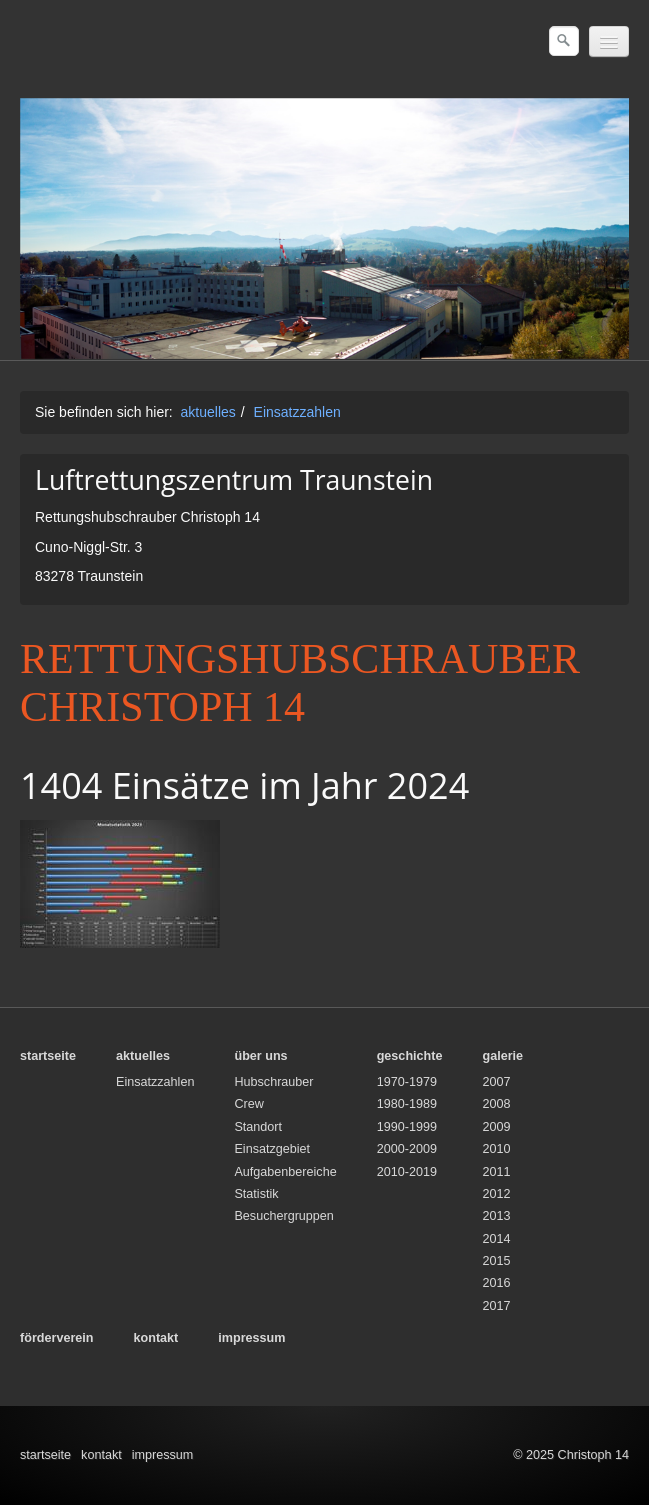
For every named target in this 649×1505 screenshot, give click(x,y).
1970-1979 (407, 1082)
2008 (496, 1104)
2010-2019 (407, 1172)
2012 (496, 1194)
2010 (496, 1149)
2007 (496, 1082)
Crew (248, 1104)
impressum (163, 1455)
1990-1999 (407, 1127)
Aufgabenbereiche (285, 1172)
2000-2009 (407, 1149)
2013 (496, 1216)
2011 (496, 1172)
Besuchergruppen (283, 1216)
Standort (258, 1127)
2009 (496, 1127)
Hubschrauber (273, 1082)
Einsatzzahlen (297, 412)
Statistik (256, 1194)
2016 (496, 1283)
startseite (45, 1455)
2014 (496, 1239)
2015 (496, 1261)
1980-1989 (407, 1104)
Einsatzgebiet (272, 1149)
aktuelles (208, 412)
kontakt (101, 1455)
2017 (496, 1306)
